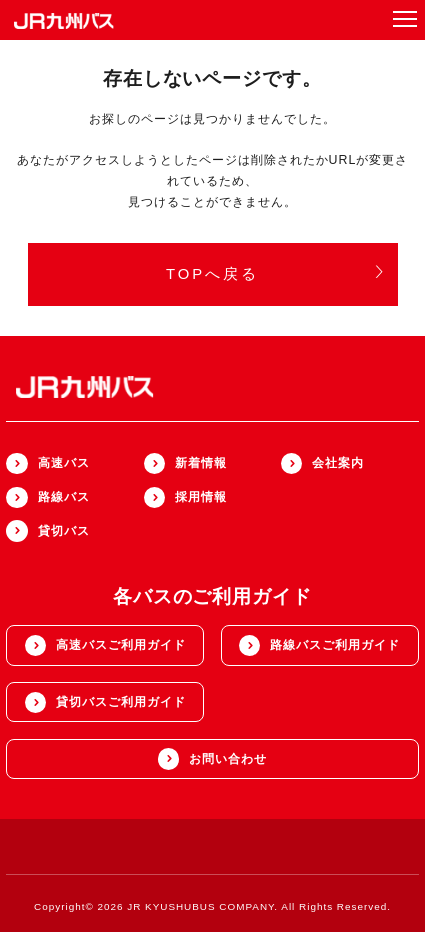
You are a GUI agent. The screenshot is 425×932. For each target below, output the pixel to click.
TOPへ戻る (276, 274)
